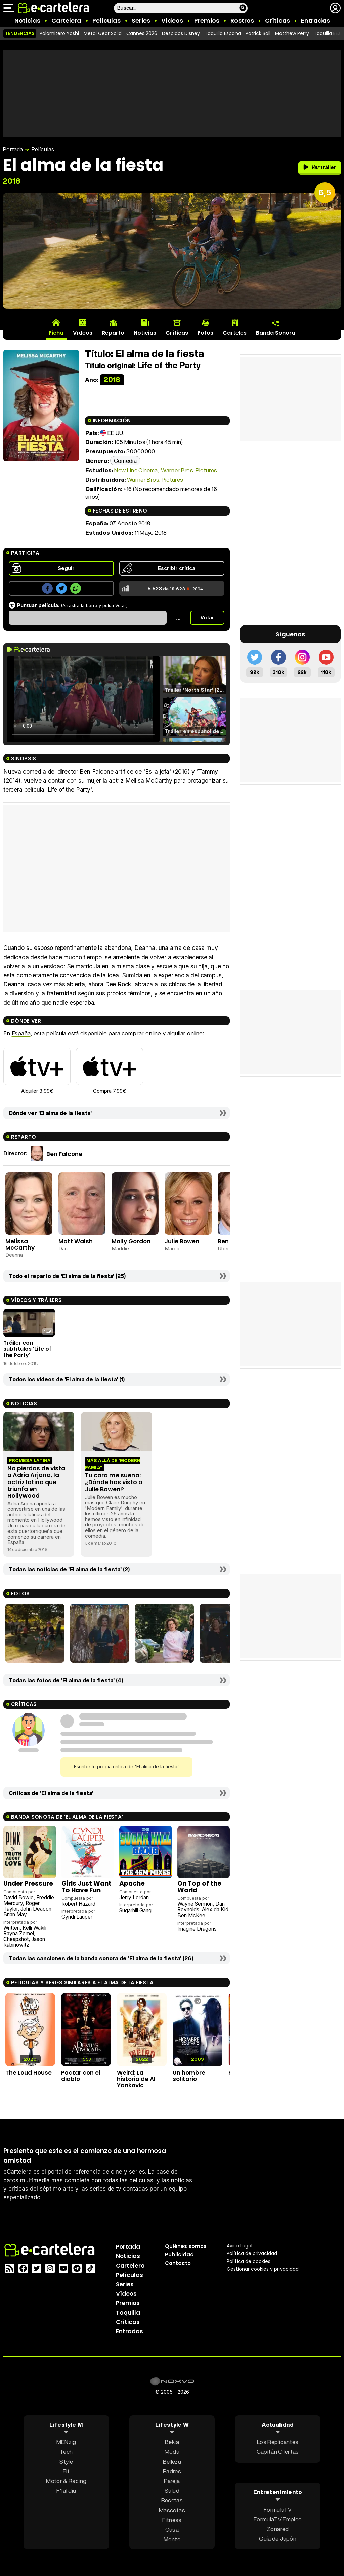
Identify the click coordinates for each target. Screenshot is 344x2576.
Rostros (242, 20)
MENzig (66, 2442)
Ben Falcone (64, 1154)
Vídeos (172, 20)
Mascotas (172, 2510)
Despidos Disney (181, 33)
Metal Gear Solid (103, 33)
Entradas (315, 20)
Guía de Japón (277, 2538)
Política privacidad (252, 2253)
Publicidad (179, 2254)
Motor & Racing (66, 2481)
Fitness (171, 2520)
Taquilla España (223, 33)
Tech (66, 2451)
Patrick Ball (258, 33)
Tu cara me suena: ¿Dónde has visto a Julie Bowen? (113, 1482)
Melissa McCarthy (20, 1244)
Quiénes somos (186, 2246)
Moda (172, 2451)
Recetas (172, 2500)
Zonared (278, 2528)
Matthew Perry (292, 33)
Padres (172, 2471)
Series (141, 20)
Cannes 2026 (141, 33)
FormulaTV (278, 2509)
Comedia (125, 460)
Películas (106, 20)
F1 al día (66, 2490)
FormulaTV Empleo (278, 2519)
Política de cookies (248, 2261)
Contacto (178, 2263)
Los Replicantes (277, 2442)
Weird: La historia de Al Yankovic (136, 2079)
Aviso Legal (239, 2245)
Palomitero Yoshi (59, 33)
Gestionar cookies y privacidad (263, 2269)
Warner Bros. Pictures (189, 470)
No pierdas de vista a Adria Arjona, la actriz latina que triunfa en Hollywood (36, 1482)
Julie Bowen (182, 1241)
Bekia (172, 2442)
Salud (172, 2490)
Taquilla (128, 2312)
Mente (172, 2539)
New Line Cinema (136, 470)
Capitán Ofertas (278, 2451)
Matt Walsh (75, 1241)
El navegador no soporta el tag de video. (83, 699)
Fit (66, 2471)
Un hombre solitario (189, 2076)
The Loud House (28, 2073)
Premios (206, 20)
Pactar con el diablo (80, 2076)
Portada (13, 149)
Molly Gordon (131, 1241)
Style (66, 2461)
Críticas (277, 20)
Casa (172, 2529)
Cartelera (66, 20)
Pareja (172, 2481)
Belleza (172, 2461)
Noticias (27, 20)
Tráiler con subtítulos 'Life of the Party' (27, 1349)
